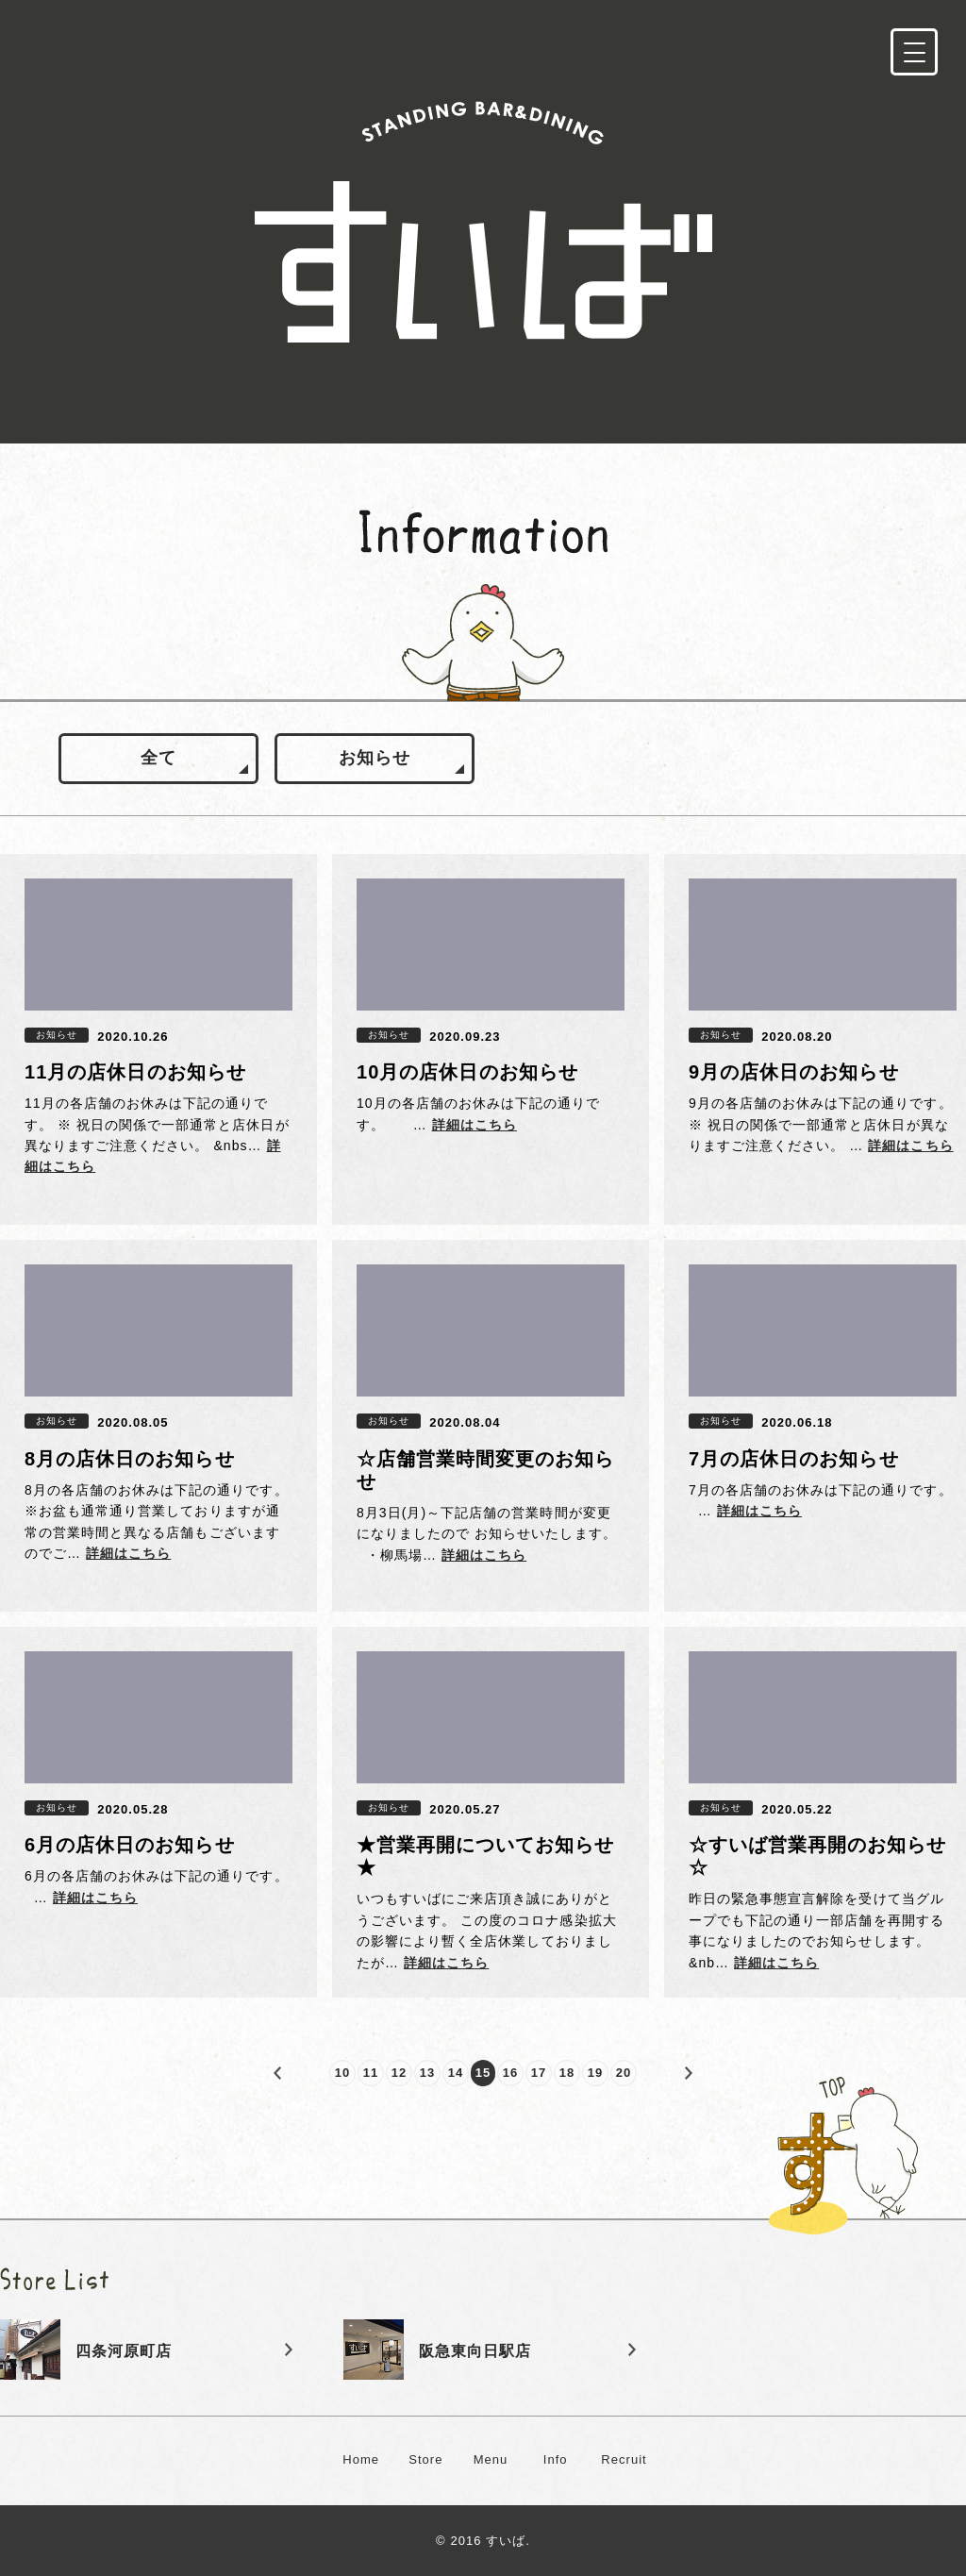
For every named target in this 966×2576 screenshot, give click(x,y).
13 (428, 2073)
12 (399, 2073)
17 (539, 2073)
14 (456, 2073)
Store (425, 2459)
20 (624, 2073)
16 (511, 2073)
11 (371, 2073)
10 (343, 2073)
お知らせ (374, 757)
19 (596, 2073)
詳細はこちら (474, 1124)
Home (360, 2459)
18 (567, 2073)
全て (158, 757)
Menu (491, 2459)
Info (555, 2459)
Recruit (623, 2459)
